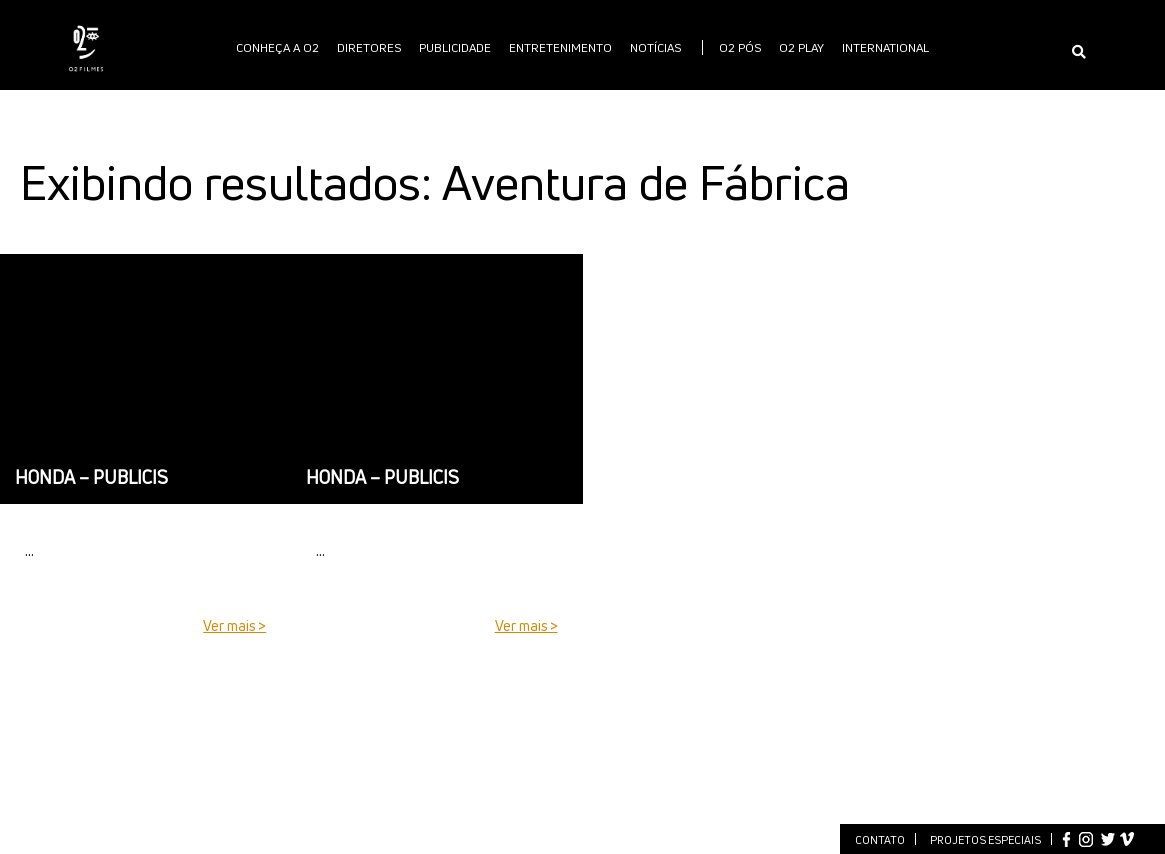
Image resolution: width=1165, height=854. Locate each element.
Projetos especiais (985, 839)
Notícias (655, 47)
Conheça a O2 (277, 47)
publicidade (455, 47)
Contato (880, 839)
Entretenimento (560, 47)
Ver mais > (234, 625)
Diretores (369, 47)
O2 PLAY (801, 47)
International (885, 47)
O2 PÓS (740, 47)
